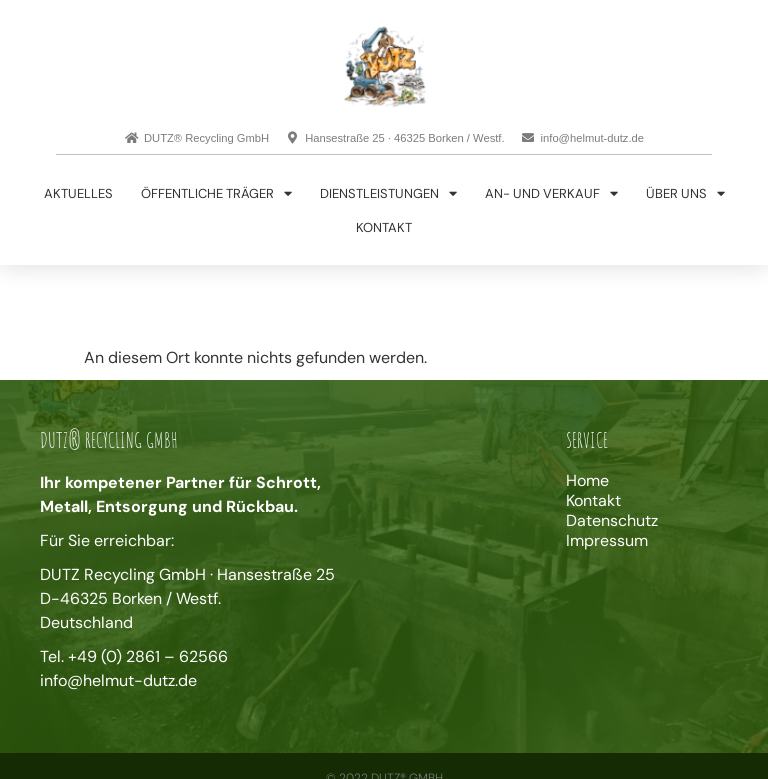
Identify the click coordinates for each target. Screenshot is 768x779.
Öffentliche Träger (216, 193)
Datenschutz (612, 521)
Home (587, 481)
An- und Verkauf (551, 193)
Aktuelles (78, 193)
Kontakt (384, 227)
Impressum (607, 541)
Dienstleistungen (388, 193)
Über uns (685, 193)
